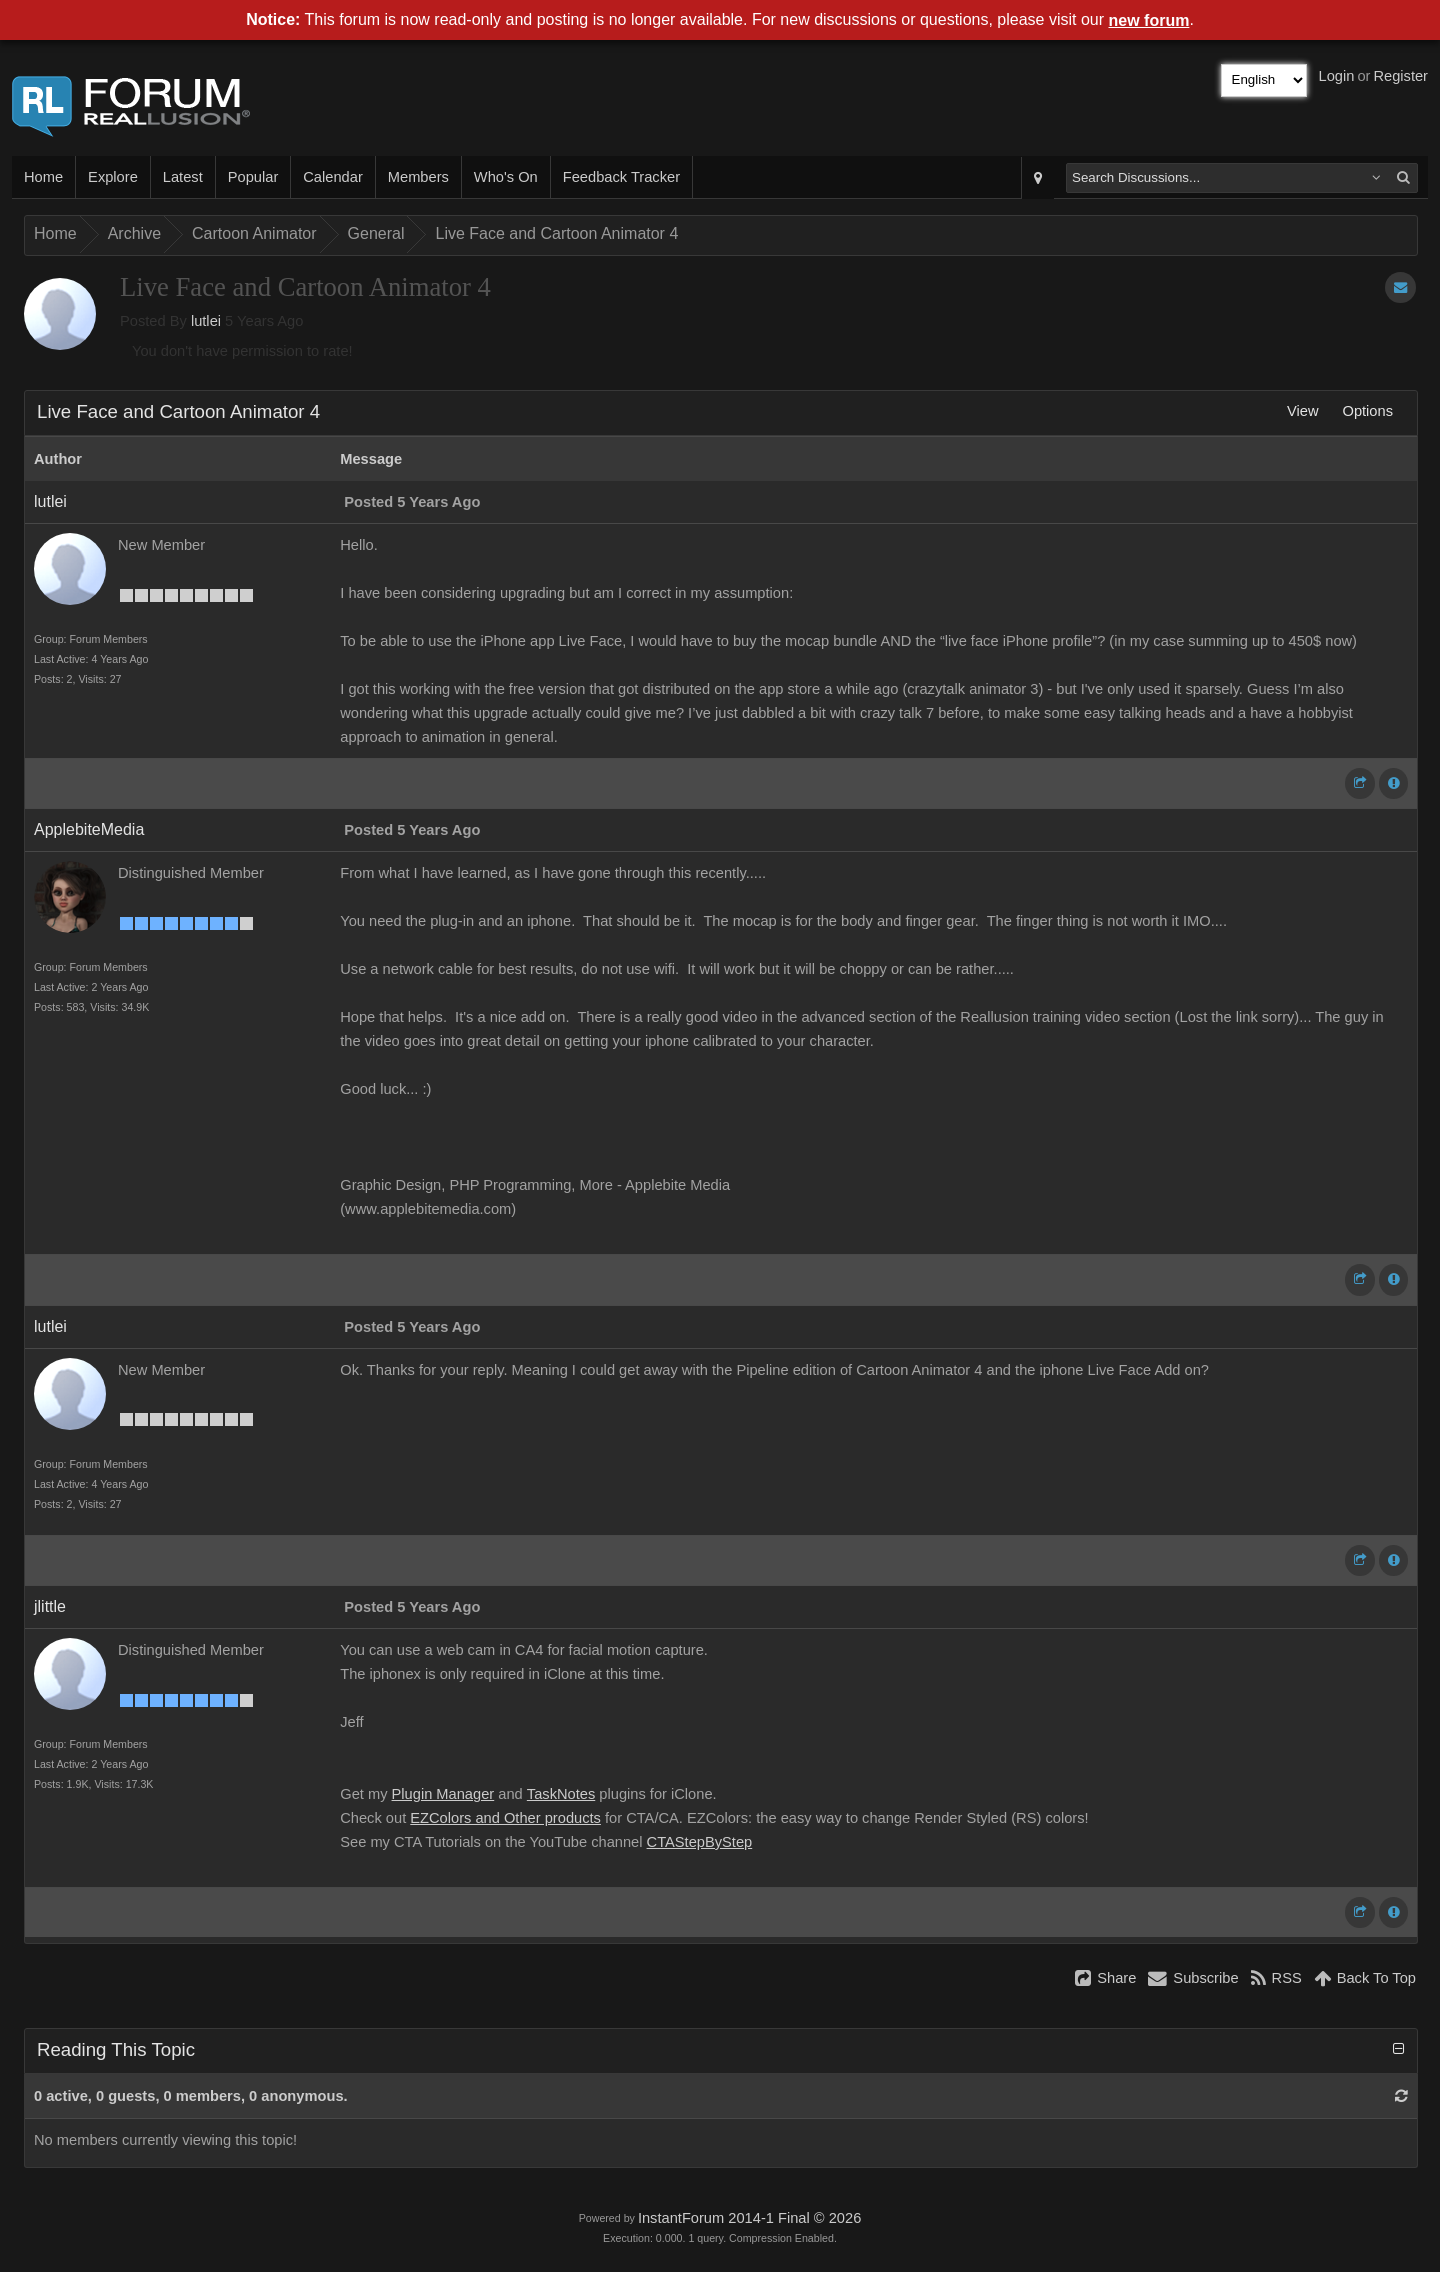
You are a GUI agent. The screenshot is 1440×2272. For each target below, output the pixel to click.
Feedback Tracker (621, 177)
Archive (134, 233)
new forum (1149, 20)
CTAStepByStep (700, 1842)
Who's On (506, 177)
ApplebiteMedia (89, 829)
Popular (253, 177)
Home (43, 177)
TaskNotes (561, 1794)
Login (1337, 76)
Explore (113, 177)
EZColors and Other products (505, 1818)
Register (1400, 76)
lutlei (206, 321)
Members (418, 177)
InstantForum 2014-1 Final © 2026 (749, 2218)
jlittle (50, 1606)
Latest (183, 177)
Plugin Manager (443, 1794)
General (376, 233)
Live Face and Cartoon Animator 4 (556, 233)
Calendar (332, 177)
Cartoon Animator (254, 233)
